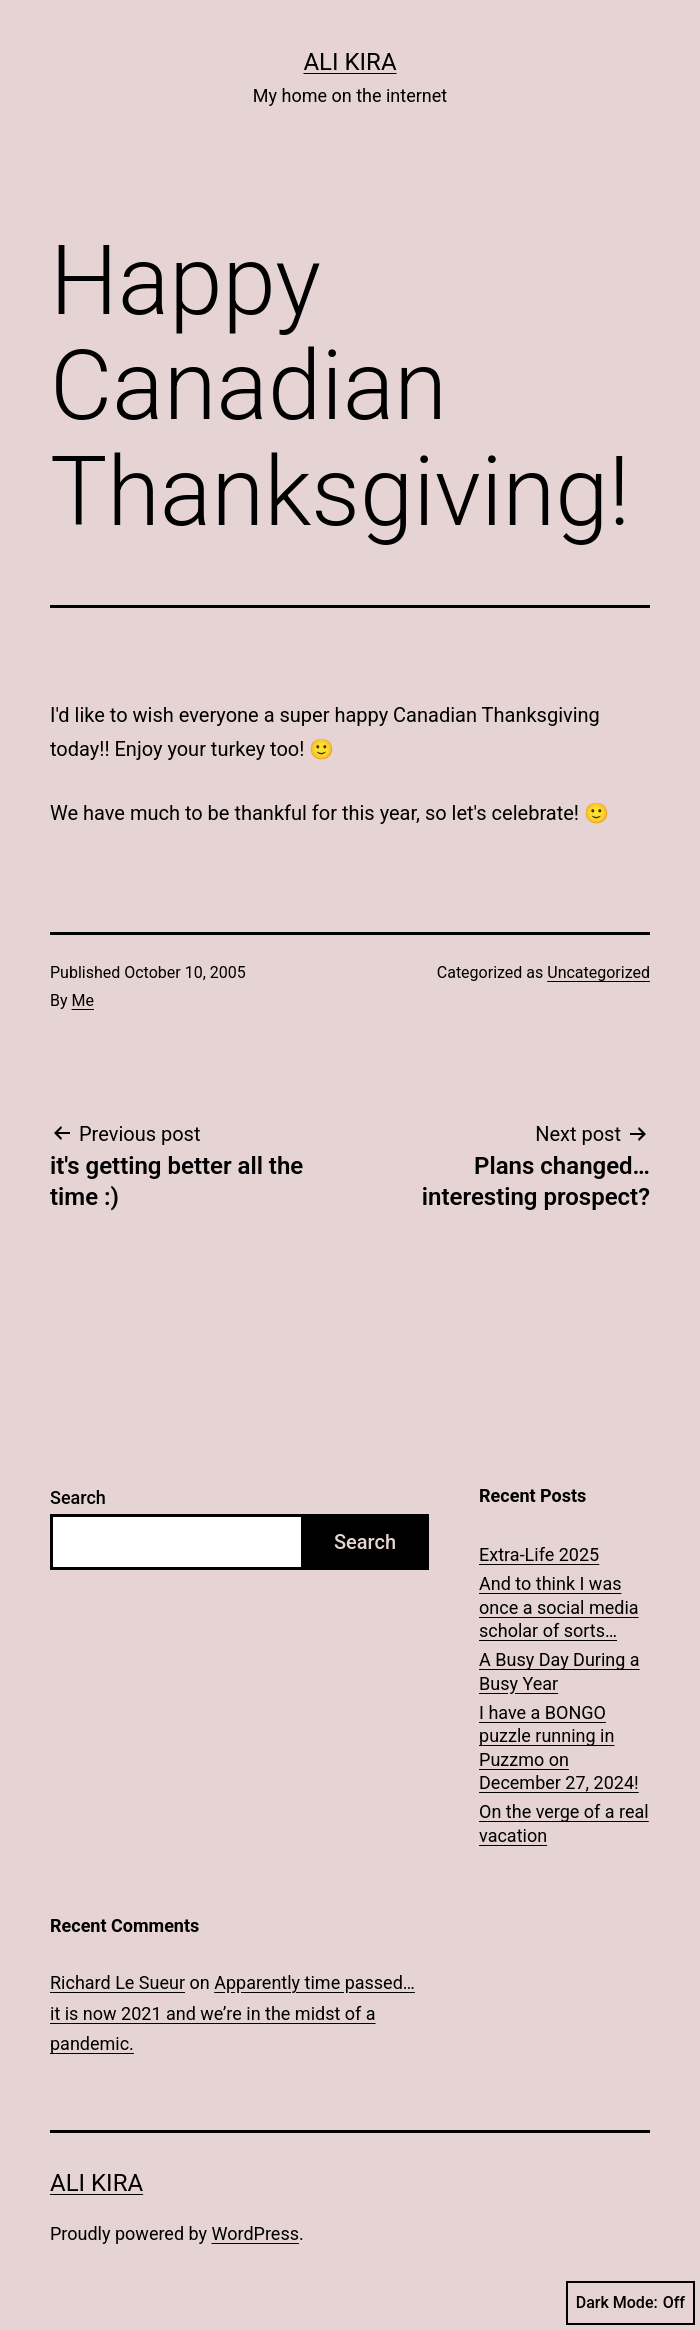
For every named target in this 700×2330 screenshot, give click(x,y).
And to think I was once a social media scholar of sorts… (559, 1607)
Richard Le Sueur (117, 1982)
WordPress (255, 2233)
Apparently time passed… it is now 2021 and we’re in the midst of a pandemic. (232, 2013)
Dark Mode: (630, 2303)
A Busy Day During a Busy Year (559, 1671)
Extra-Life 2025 (539, 1554)
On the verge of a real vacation (564, 1823)
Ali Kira (349, 62)
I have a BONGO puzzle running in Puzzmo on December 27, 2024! (559, 1747)
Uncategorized (598, 972)
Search (78, 1497)
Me (83, 1000)
